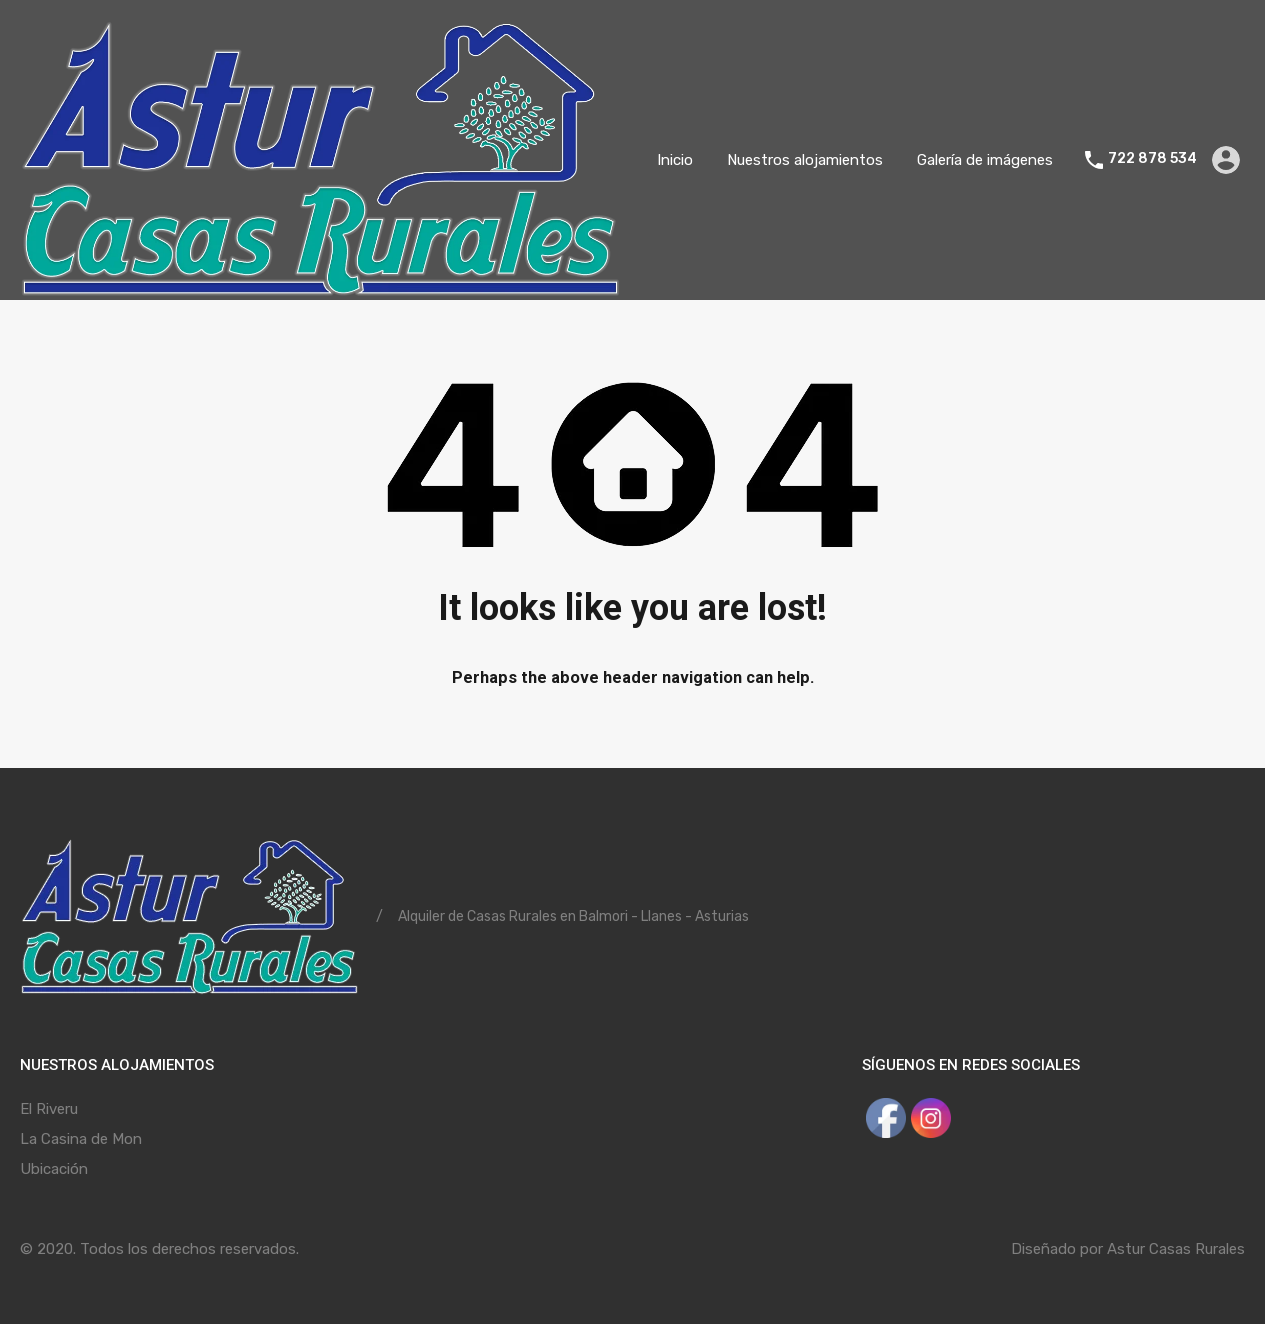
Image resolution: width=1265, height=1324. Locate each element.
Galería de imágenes (985, 160)
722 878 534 (1152, 159)
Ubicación (54, 1169)
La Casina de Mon (81, 1139)
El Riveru (49, 1109)
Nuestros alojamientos (805, 160)
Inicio (675, 160)
